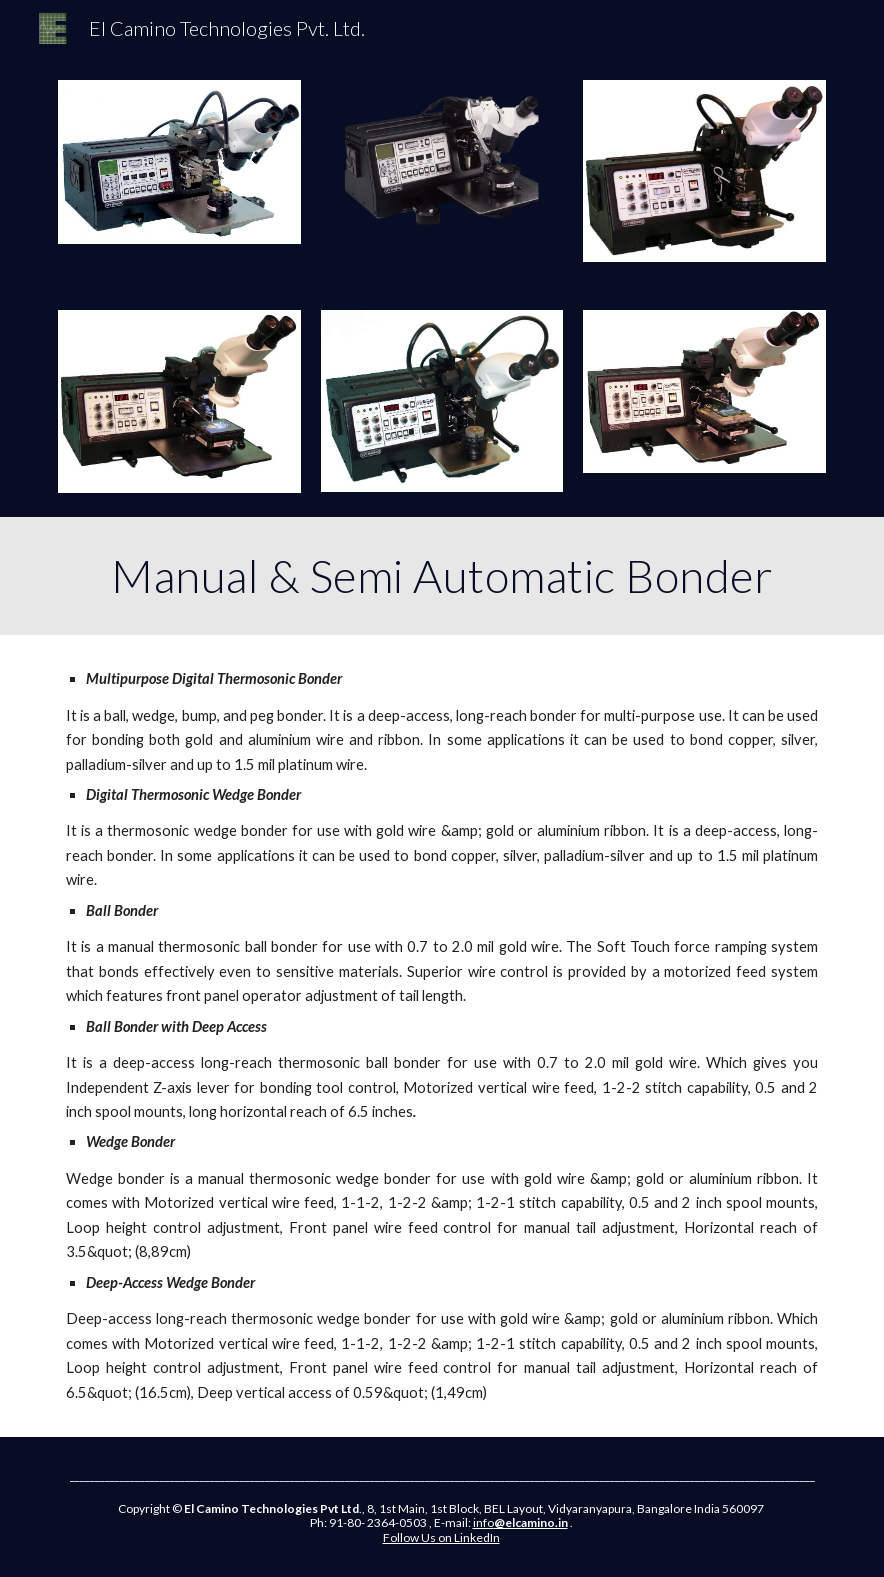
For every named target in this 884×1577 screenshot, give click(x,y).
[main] (442, 576)
